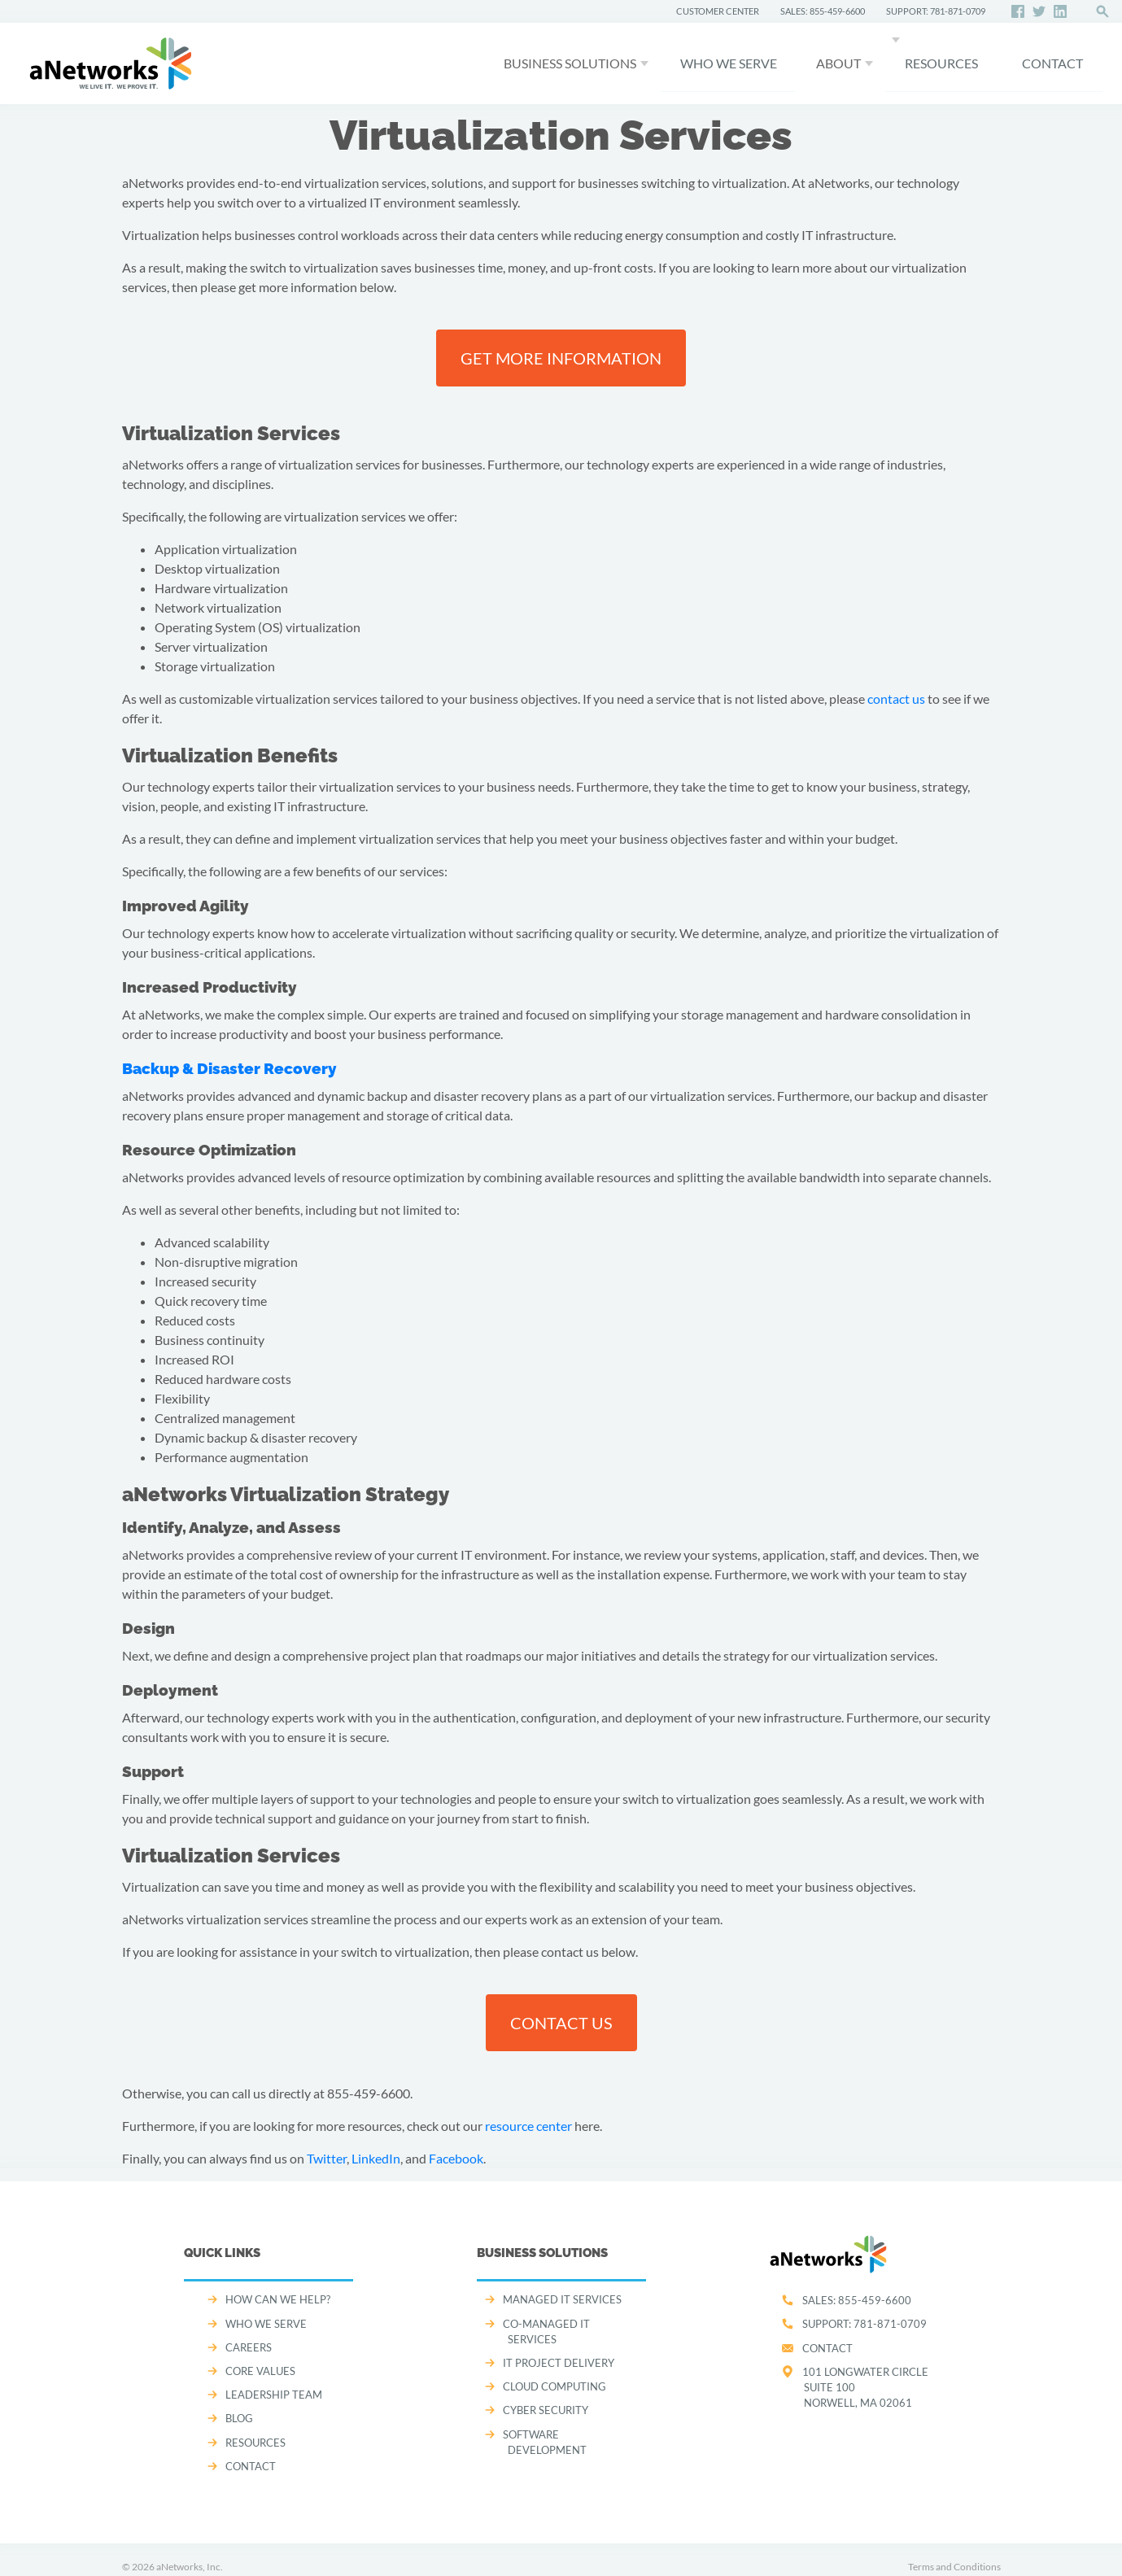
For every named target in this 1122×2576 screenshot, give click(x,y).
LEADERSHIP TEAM (273, 2394)
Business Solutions (570, 63)
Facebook (456, 2158)
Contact (827, 2348)
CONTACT (1052, 63)
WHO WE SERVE (728, 63)
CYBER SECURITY (545, 2410)
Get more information (561, 358)
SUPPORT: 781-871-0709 (935, 11)
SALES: (856, 2300)
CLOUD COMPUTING (554, 2386)
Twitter (327, 2158)
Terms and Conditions (954, 2567)
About (838, 63)
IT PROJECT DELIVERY (558, 2362)
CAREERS (248, 2347)
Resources (941, 63)
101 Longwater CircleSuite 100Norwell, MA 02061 (865, 2387)
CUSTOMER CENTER (717, 11)
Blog (239, 2418)
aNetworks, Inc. (189, 2567)
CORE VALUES (260, 2370)
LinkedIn (375, 2158)
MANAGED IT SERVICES (562, 2299)
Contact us (561, 2022)
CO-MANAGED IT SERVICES (546, 2331)
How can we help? (277, 2299)
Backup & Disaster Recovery (229, 1068)
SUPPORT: (864, 2323)
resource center (528, 2125)
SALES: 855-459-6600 (822, 11)
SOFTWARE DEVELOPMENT (545, 2442)
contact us (896, 698)
